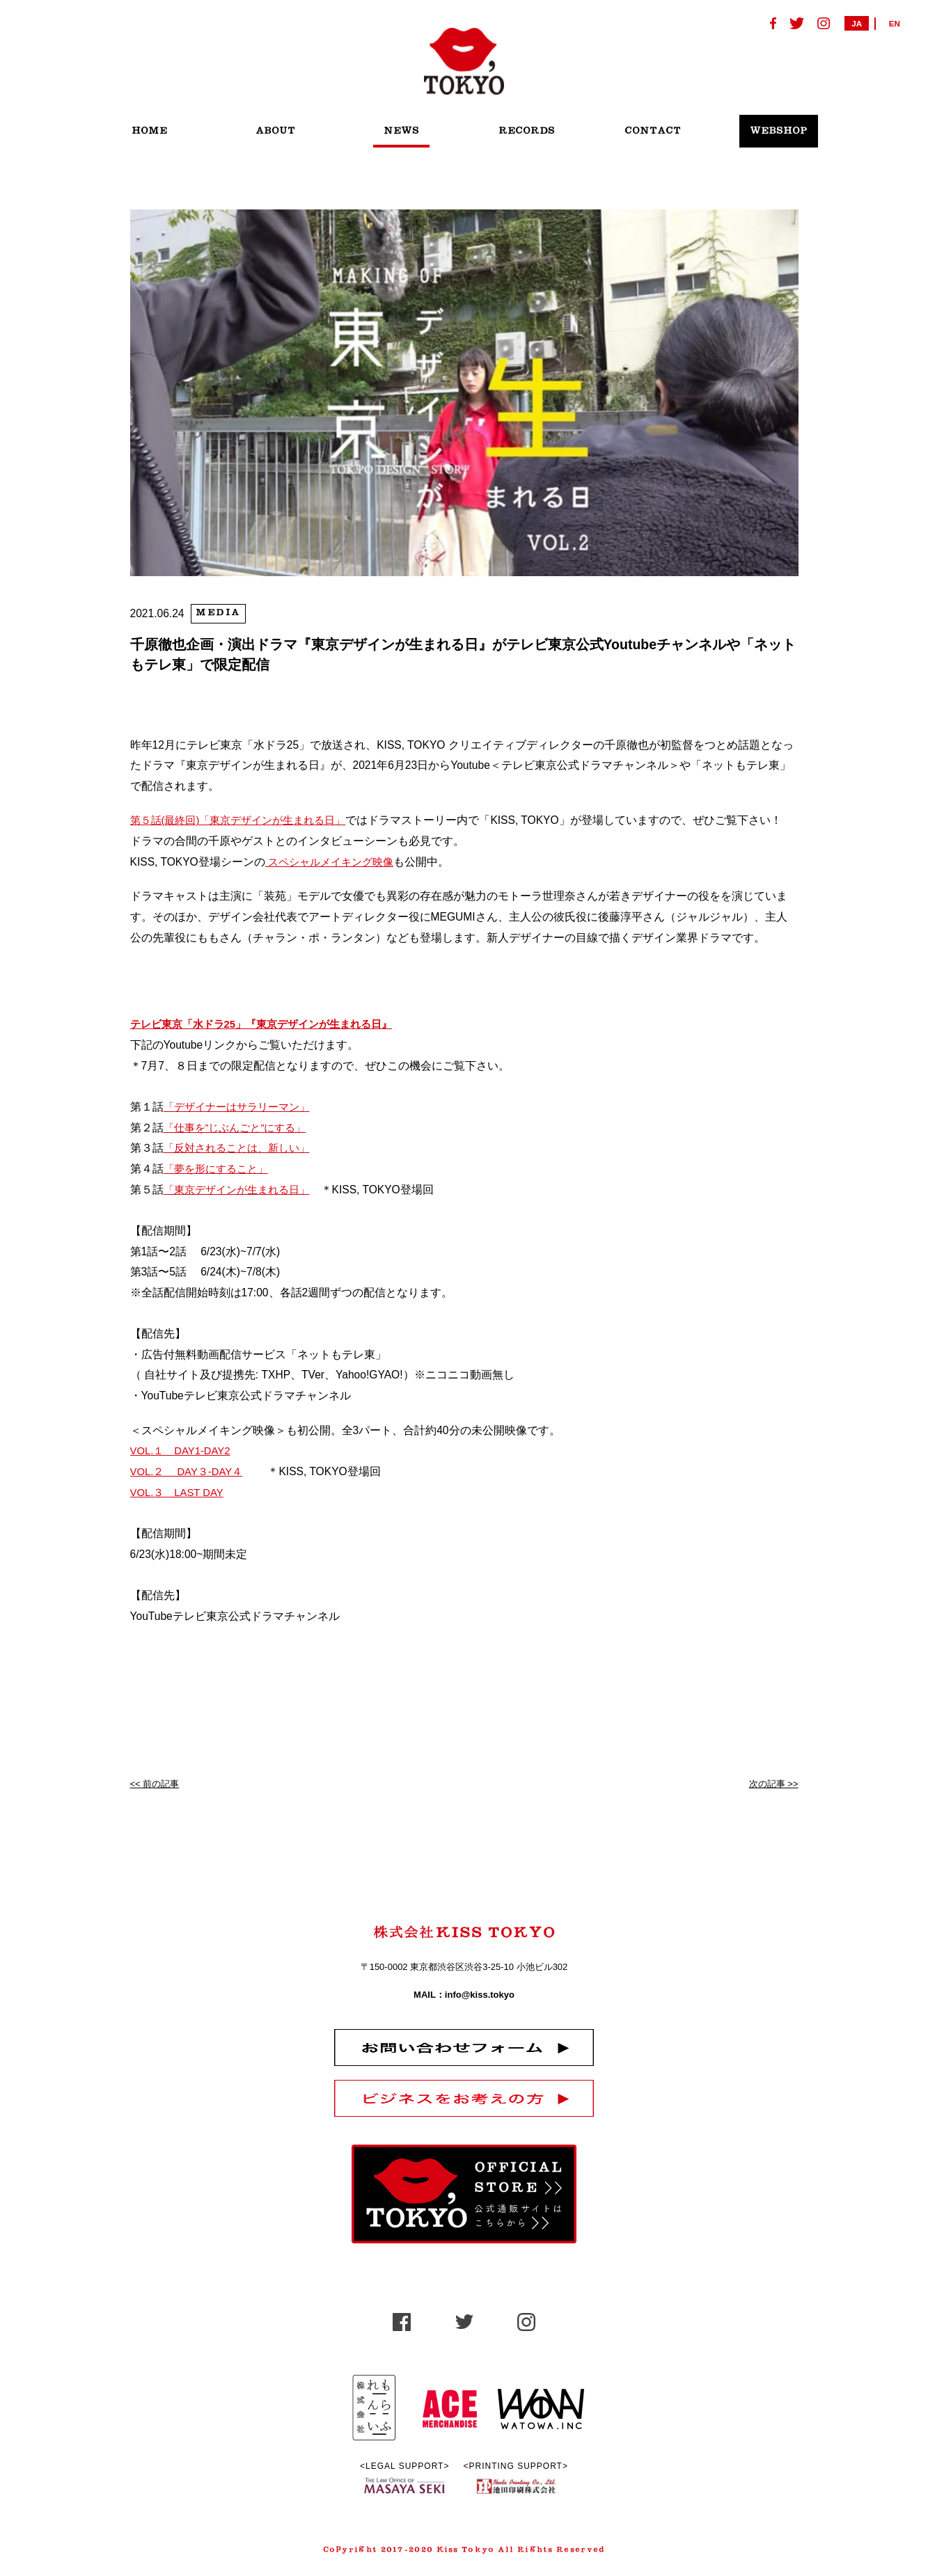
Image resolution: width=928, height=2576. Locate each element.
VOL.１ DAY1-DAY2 (183, 1450)
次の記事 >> (774, 1783)
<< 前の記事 (155, 1783)
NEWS (401, 131)
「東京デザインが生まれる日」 (242, 1189)
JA (856, 23)
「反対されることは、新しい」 (242, 1148)
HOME (149, 131)
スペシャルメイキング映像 (333, 862)
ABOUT (275, 131)
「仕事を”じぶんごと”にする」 (239, 1127)
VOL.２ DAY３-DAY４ (189, 1471)
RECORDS (526, 131)
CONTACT (652, 131)
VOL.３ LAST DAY (179, 1491)
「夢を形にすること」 (219, 1168)
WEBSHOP (779, 131)
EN (894, 23)
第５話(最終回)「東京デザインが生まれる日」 (245, 820)
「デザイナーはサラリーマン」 (242, 1106)
